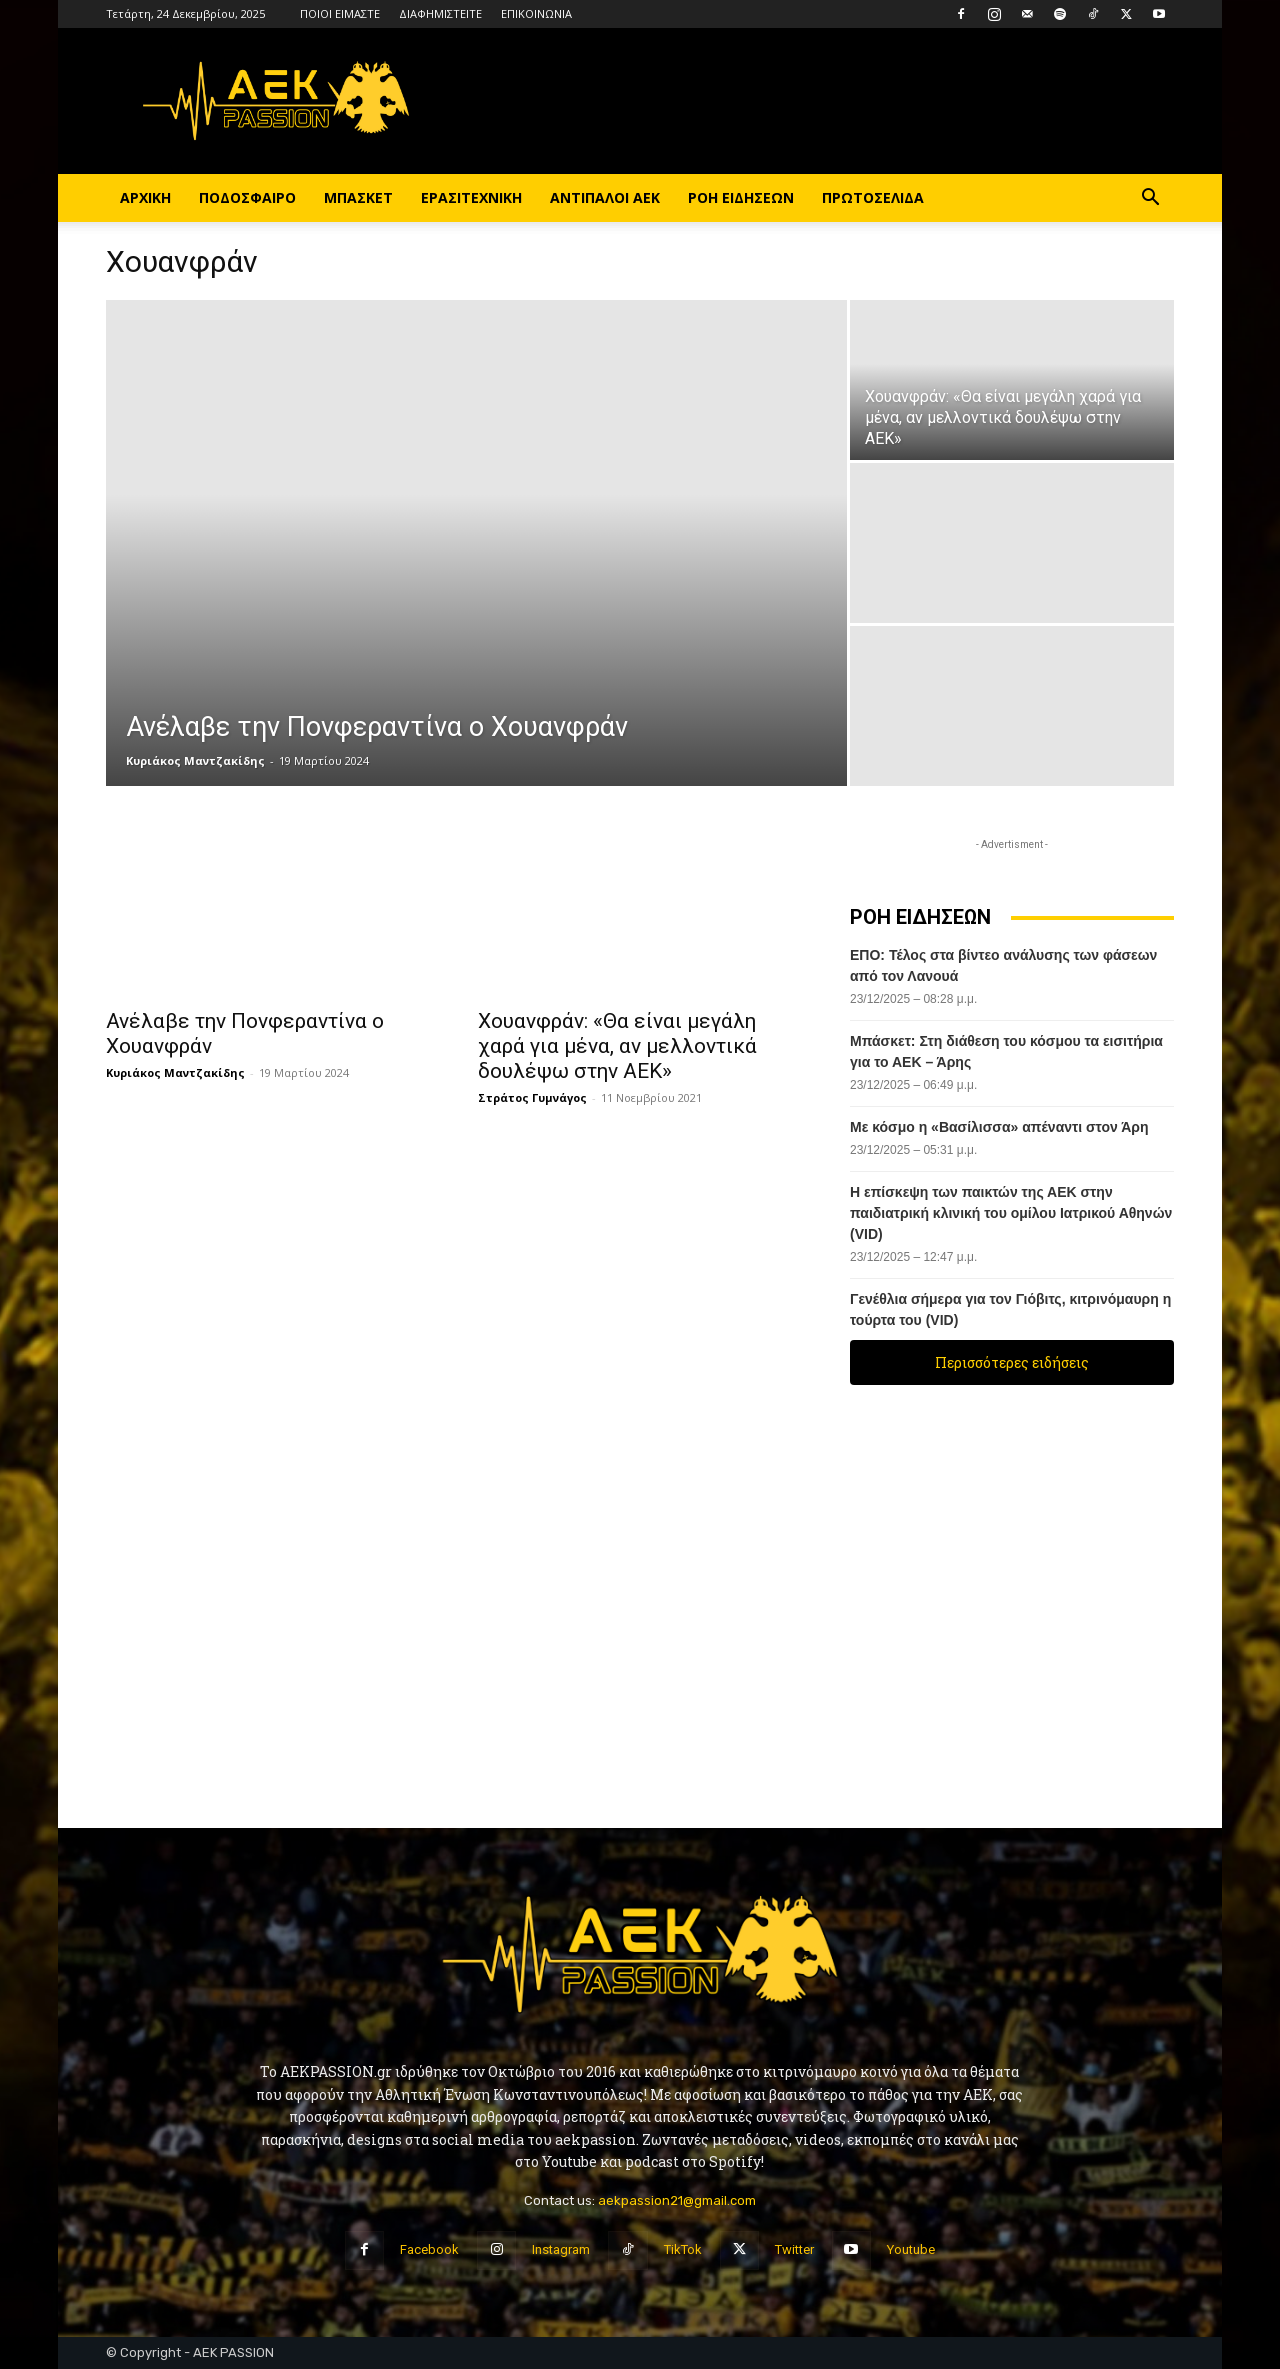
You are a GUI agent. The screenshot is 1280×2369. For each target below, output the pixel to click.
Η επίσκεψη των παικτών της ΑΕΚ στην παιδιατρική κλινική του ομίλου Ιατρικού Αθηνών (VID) (1011, 1213)
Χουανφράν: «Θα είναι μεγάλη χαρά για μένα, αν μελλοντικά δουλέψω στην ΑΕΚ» (617, 1046)
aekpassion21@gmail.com (677, 2200)
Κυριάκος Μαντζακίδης (195, 760)
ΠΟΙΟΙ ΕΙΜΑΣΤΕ (340, 13)
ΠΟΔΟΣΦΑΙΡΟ (247, 197)
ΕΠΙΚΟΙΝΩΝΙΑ (536, 13)
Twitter (794, 2249)
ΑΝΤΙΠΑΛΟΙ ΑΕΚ (605, 197)
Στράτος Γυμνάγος (532, 1097)
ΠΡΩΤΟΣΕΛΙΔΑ (873, 197)
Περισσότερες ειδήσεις (1012, 1362)
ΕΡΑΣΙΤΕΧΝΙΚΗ (471, 197)
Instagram (561, 2249)
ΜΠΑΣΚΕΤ (358, 197)
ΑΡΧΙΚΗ (145, 197)
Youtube (911, 2249)
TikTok (683, 2249)
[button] (1150, 199)
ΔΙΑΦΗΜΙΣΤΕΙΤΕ (440, 13)
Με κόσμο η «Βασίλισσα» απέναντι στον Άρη (1001, 1127)
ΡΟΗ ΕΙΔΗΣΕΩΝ (741, 197)
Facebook (429, 2249)
